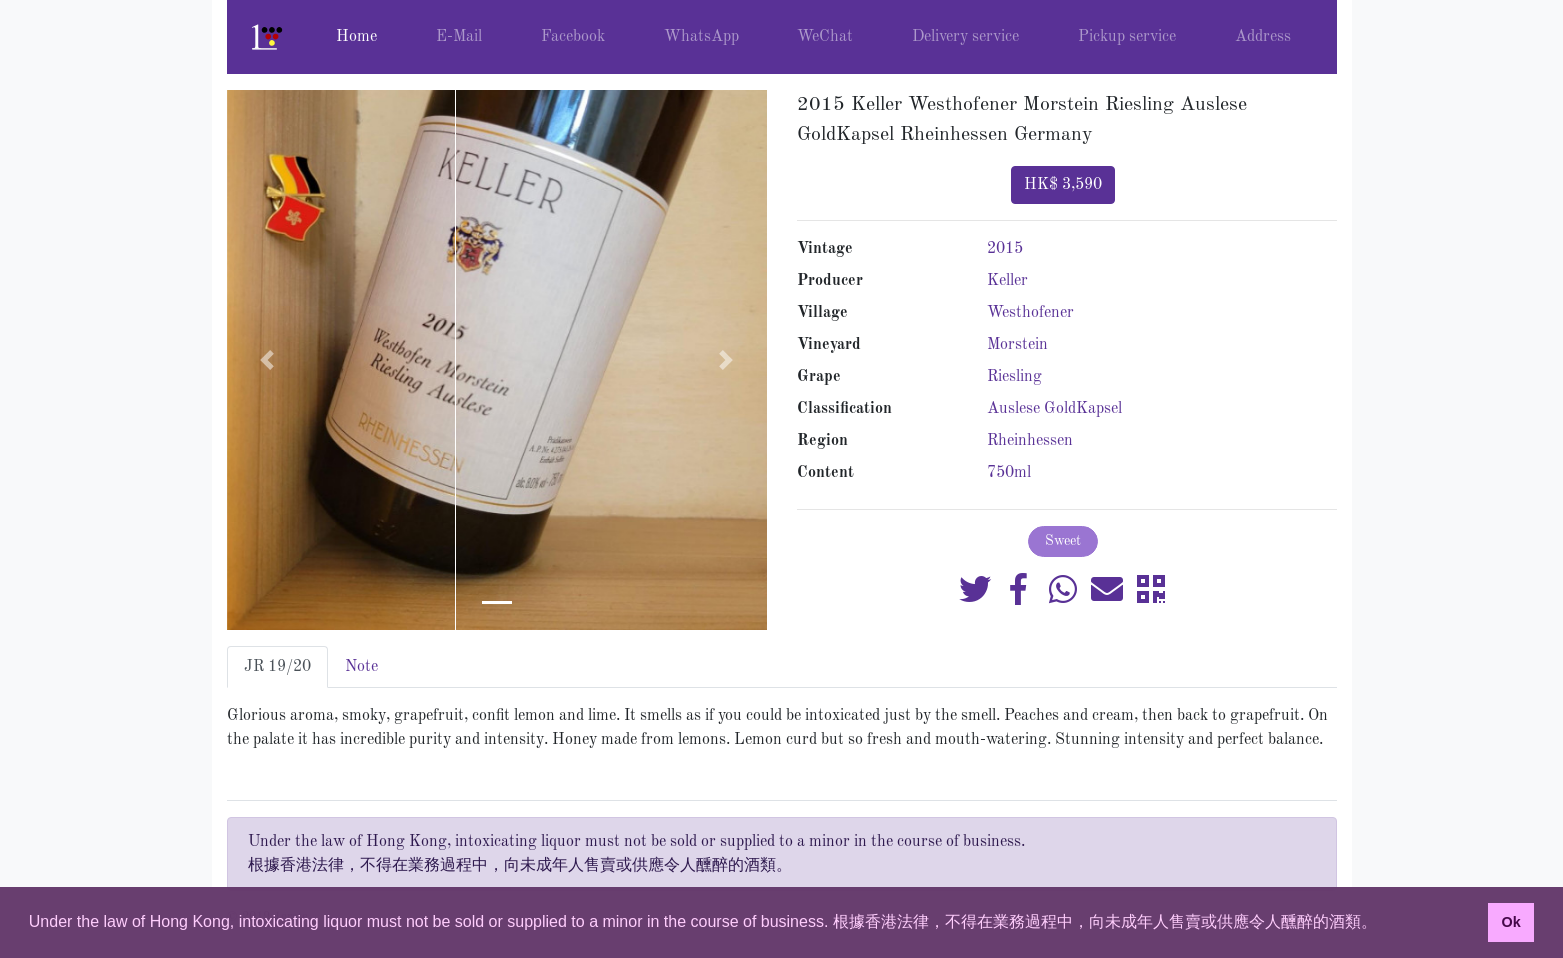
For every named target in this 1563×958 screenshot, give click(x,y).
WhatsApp (701, 37)
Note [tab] (361, 667)
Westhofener (1030, 313)
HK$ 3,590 (1063, 185)
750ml (1009, 473)
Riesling (1014, 377)
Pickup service (1127, 37)
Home (356, 37)
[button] (267, 360)
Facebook (573, 37)
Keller (1007, 281)
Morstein (1017, 345)
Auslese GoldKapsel (1054, 409)
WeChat (825, 37)
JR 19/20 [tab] (277, 667)
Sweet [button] (1063, 541)
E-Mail (459, 37)
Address (1263, 37)
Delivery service (965, 37)
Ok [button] (1510, 922)
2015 (1005, 249)
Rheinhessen (1030, 441)
